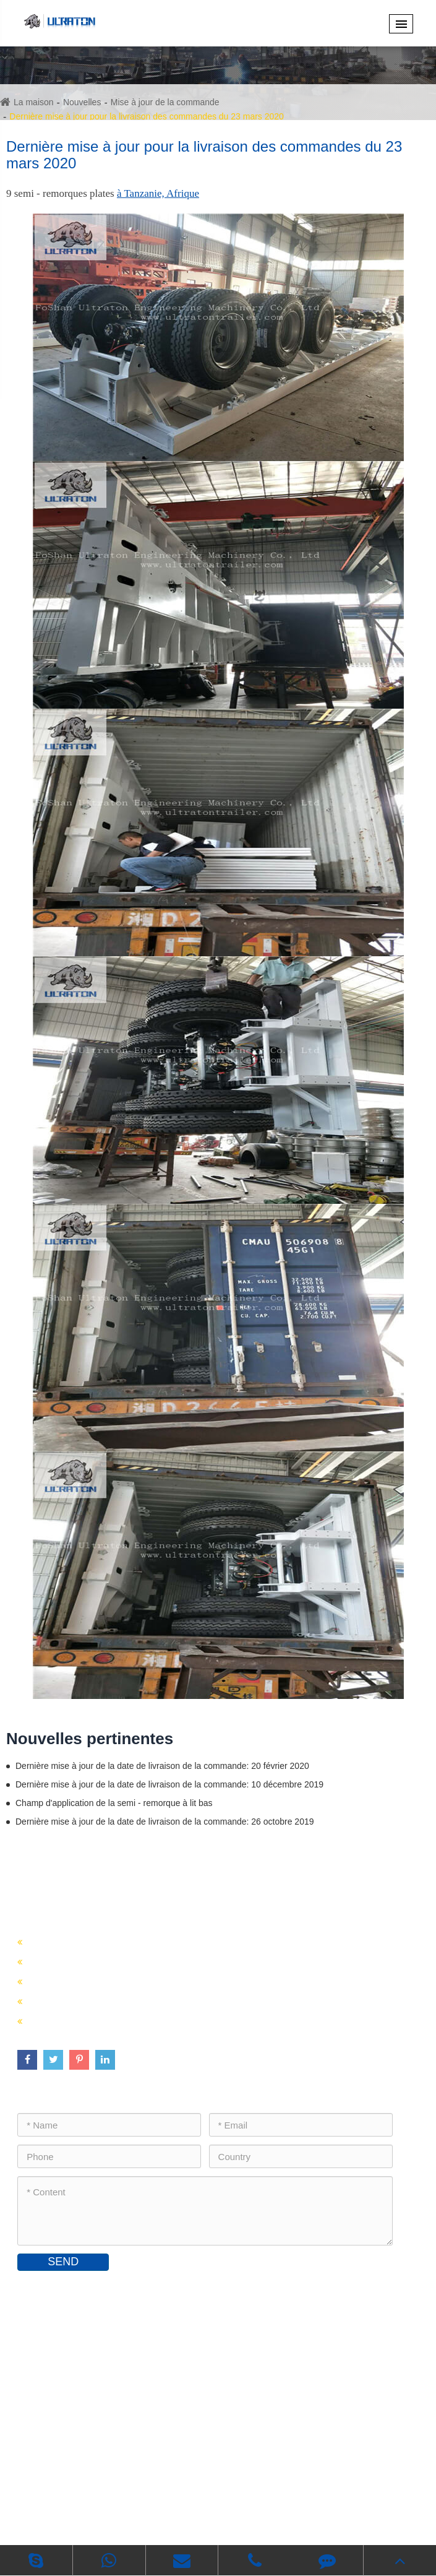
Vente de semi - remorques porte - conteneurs (138, 1940)
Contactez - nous (90, 2289)
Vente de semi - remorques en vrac (111, 2000)
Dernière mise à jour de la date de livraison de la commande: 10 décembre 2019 (169, 1784)
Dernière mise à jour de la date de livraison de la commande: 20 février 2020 (162, 1766)
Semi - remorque (85, 1906)
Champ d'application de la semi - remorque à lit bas (114, 1803)
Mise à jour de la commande (165, 102)
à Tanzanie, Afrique (158, 193)
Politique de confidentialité (247, 2517)
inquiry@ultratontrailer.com (92, 2389)
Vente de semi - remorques (93, 1960)
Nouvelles (82, 102)
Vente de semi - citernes (86, 1980)
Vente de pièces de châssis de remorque (125, 2020)
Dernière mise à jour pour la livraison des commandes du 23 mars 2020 (146, 116)
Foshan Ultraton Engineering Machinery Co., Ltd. (198, 2498)
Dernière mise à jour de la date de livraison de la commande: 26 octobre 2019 (164, 1821)
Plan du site (154, 2517)
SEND (63, 2261)
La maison (34, 102)
